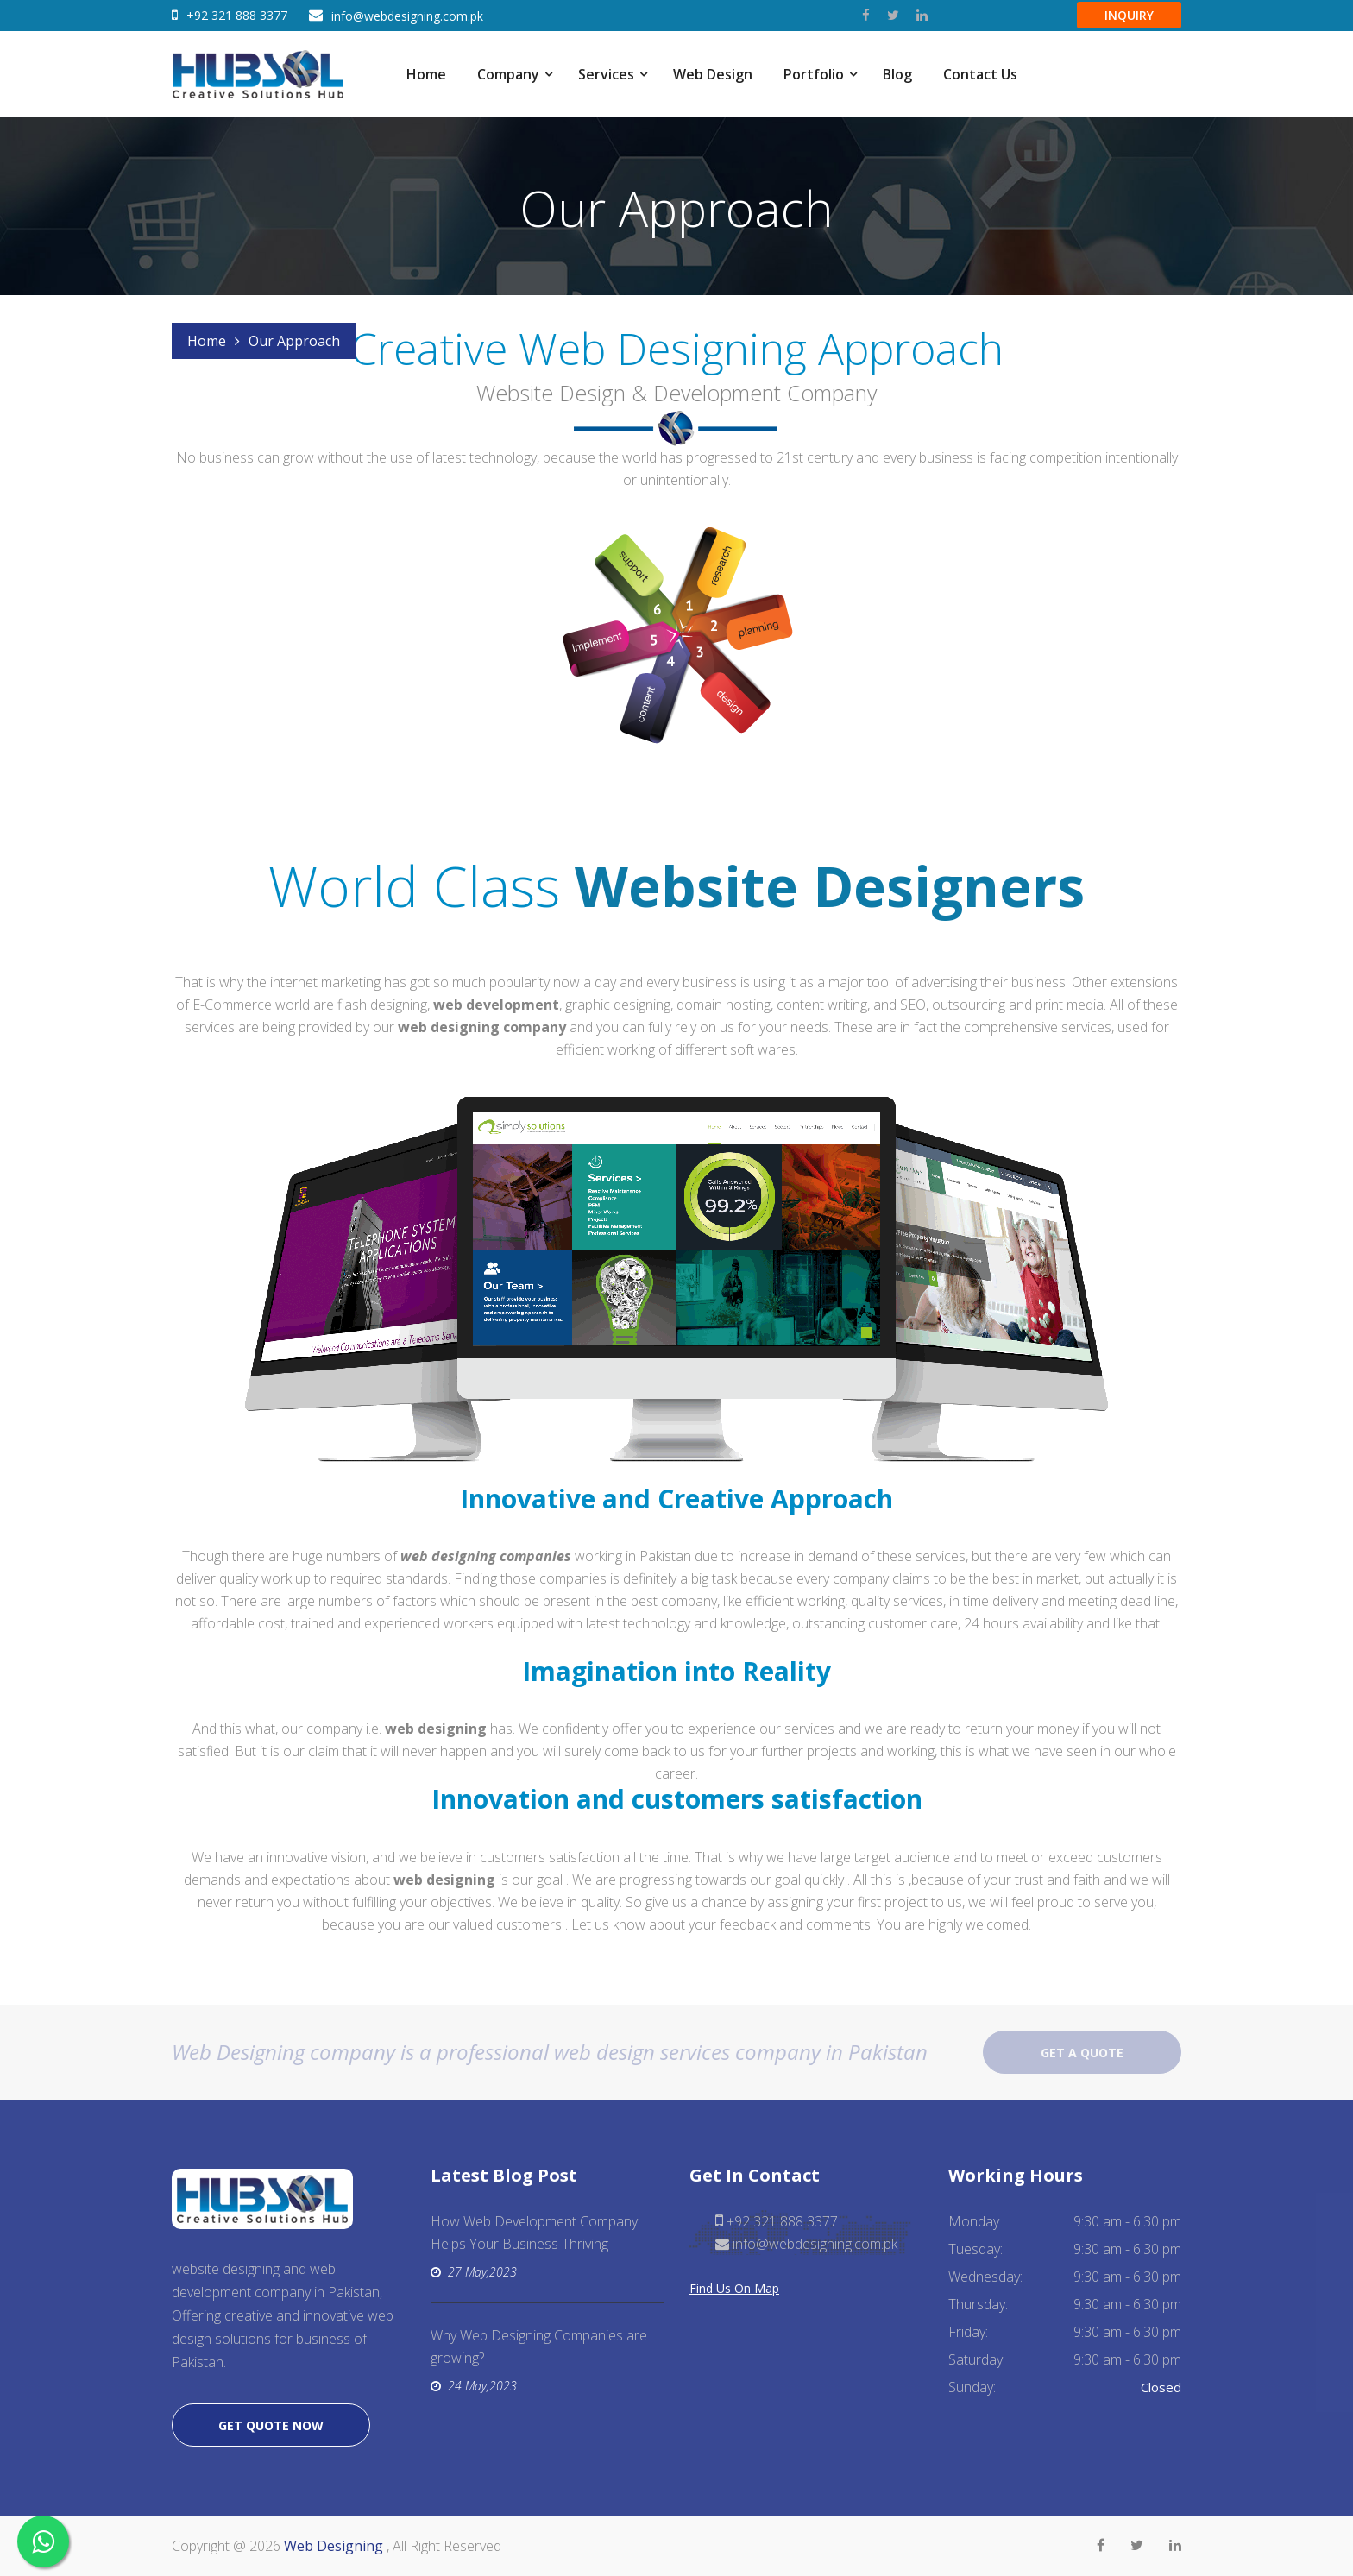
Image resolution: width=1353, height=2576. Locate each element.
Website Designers (830, 885)
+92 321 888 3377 (236, 15)
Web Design (712, 74)
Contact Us (980, 74)
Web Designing (335, 2545)
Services (606, 74)
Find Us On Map (734, 2288)
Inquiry (1129, 15)
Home (426, 74)
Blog (897, 74)
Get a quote (1082, 2052)
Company (508, 74)
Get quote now (271, 2425)
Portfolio (813, 74)
